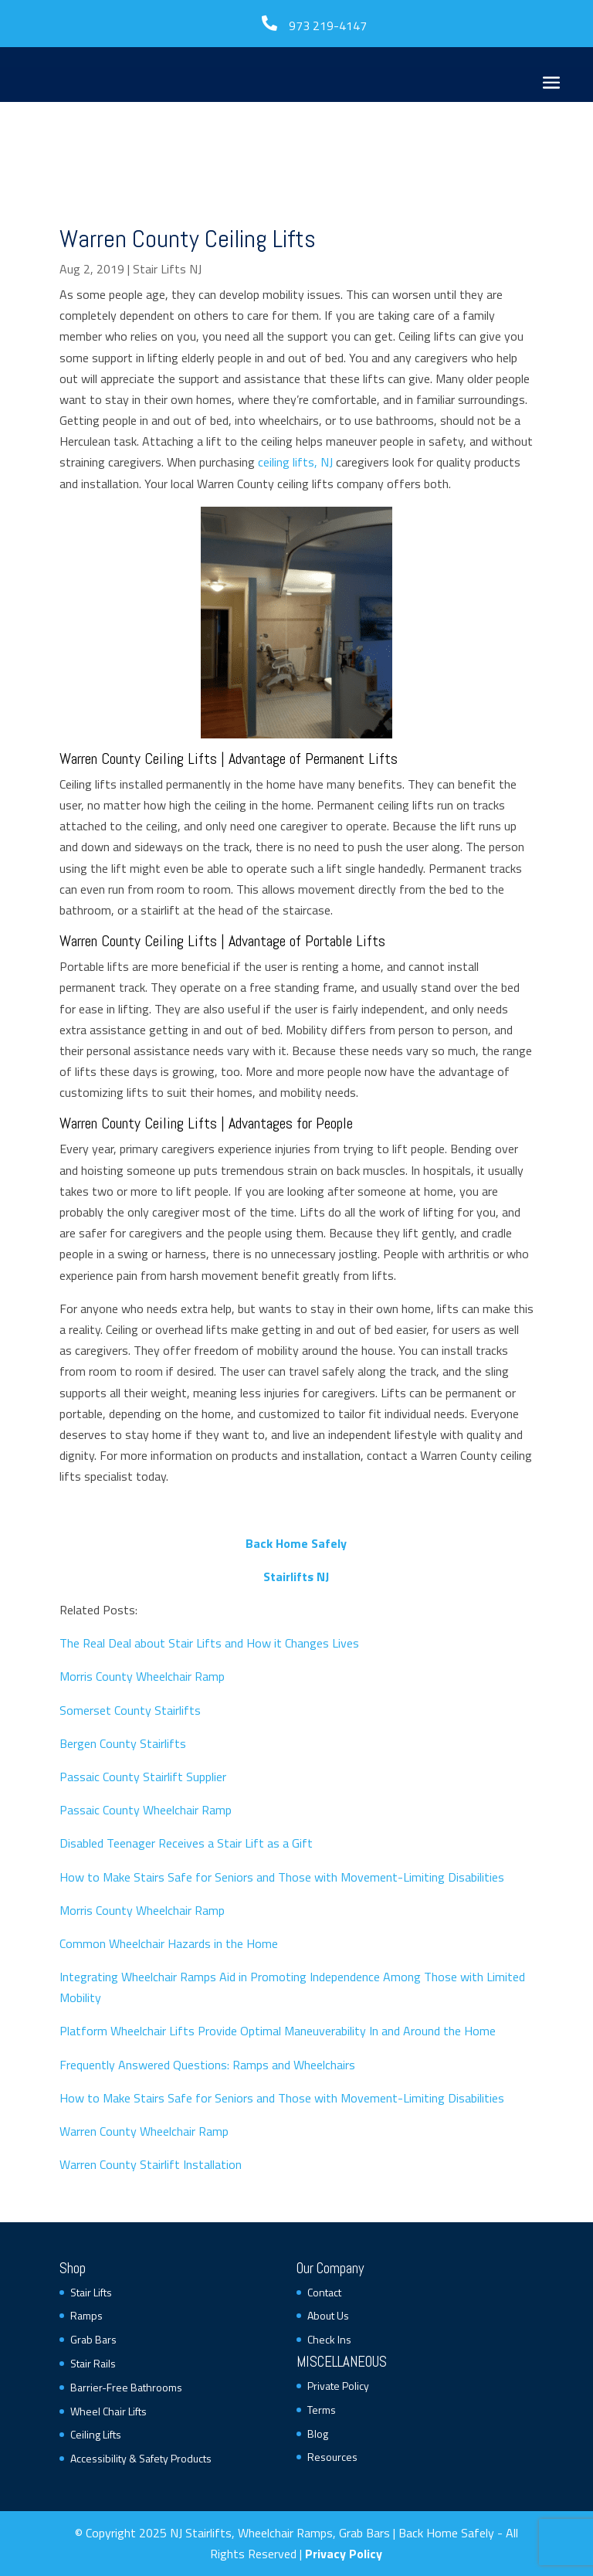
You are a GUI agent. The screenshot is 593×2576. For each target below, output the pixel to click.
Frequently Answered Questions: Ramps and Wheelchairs (207, 2064)
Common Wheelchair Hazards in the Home (168, 1943)
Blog (317, 2433)
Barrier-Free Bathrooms (126, 2387)
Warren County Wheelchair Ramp (144, 2131)
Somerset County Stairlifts (130, 1710)
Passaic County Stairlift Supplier (142, 1776)
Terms (321, 2409)
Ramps (86, 2315)
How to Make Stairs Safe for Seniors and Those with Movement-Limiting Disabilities (281, 1877)
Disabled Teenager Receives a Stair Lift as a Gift (186, 1843)
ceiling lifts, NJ (295, 462)
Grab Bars (93, 2339)
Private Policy (338, 2385)
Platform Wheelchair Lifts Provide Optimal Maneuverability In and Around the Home (277, 2030)
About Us (328, 2315)
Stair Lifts (91, 2292)
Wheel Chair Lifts (108, 2411)
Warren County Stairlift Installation (150, 2164)
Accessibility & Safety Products (141, 2458)
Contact (324, 2292)
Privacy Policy (343, 2553)
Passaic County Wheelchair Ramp (145, 1809)
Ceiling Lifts (95, 2434)
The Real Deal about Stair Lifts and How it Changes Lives (209, 1643)
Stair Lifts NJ (167, 269)
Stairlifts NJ (296, 1576)
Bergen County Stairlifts (122, 1743)
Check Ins (329, 2339)
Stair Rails (93, 2363)
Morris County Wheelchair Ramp (142, 1676)
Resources (332, 2457)
